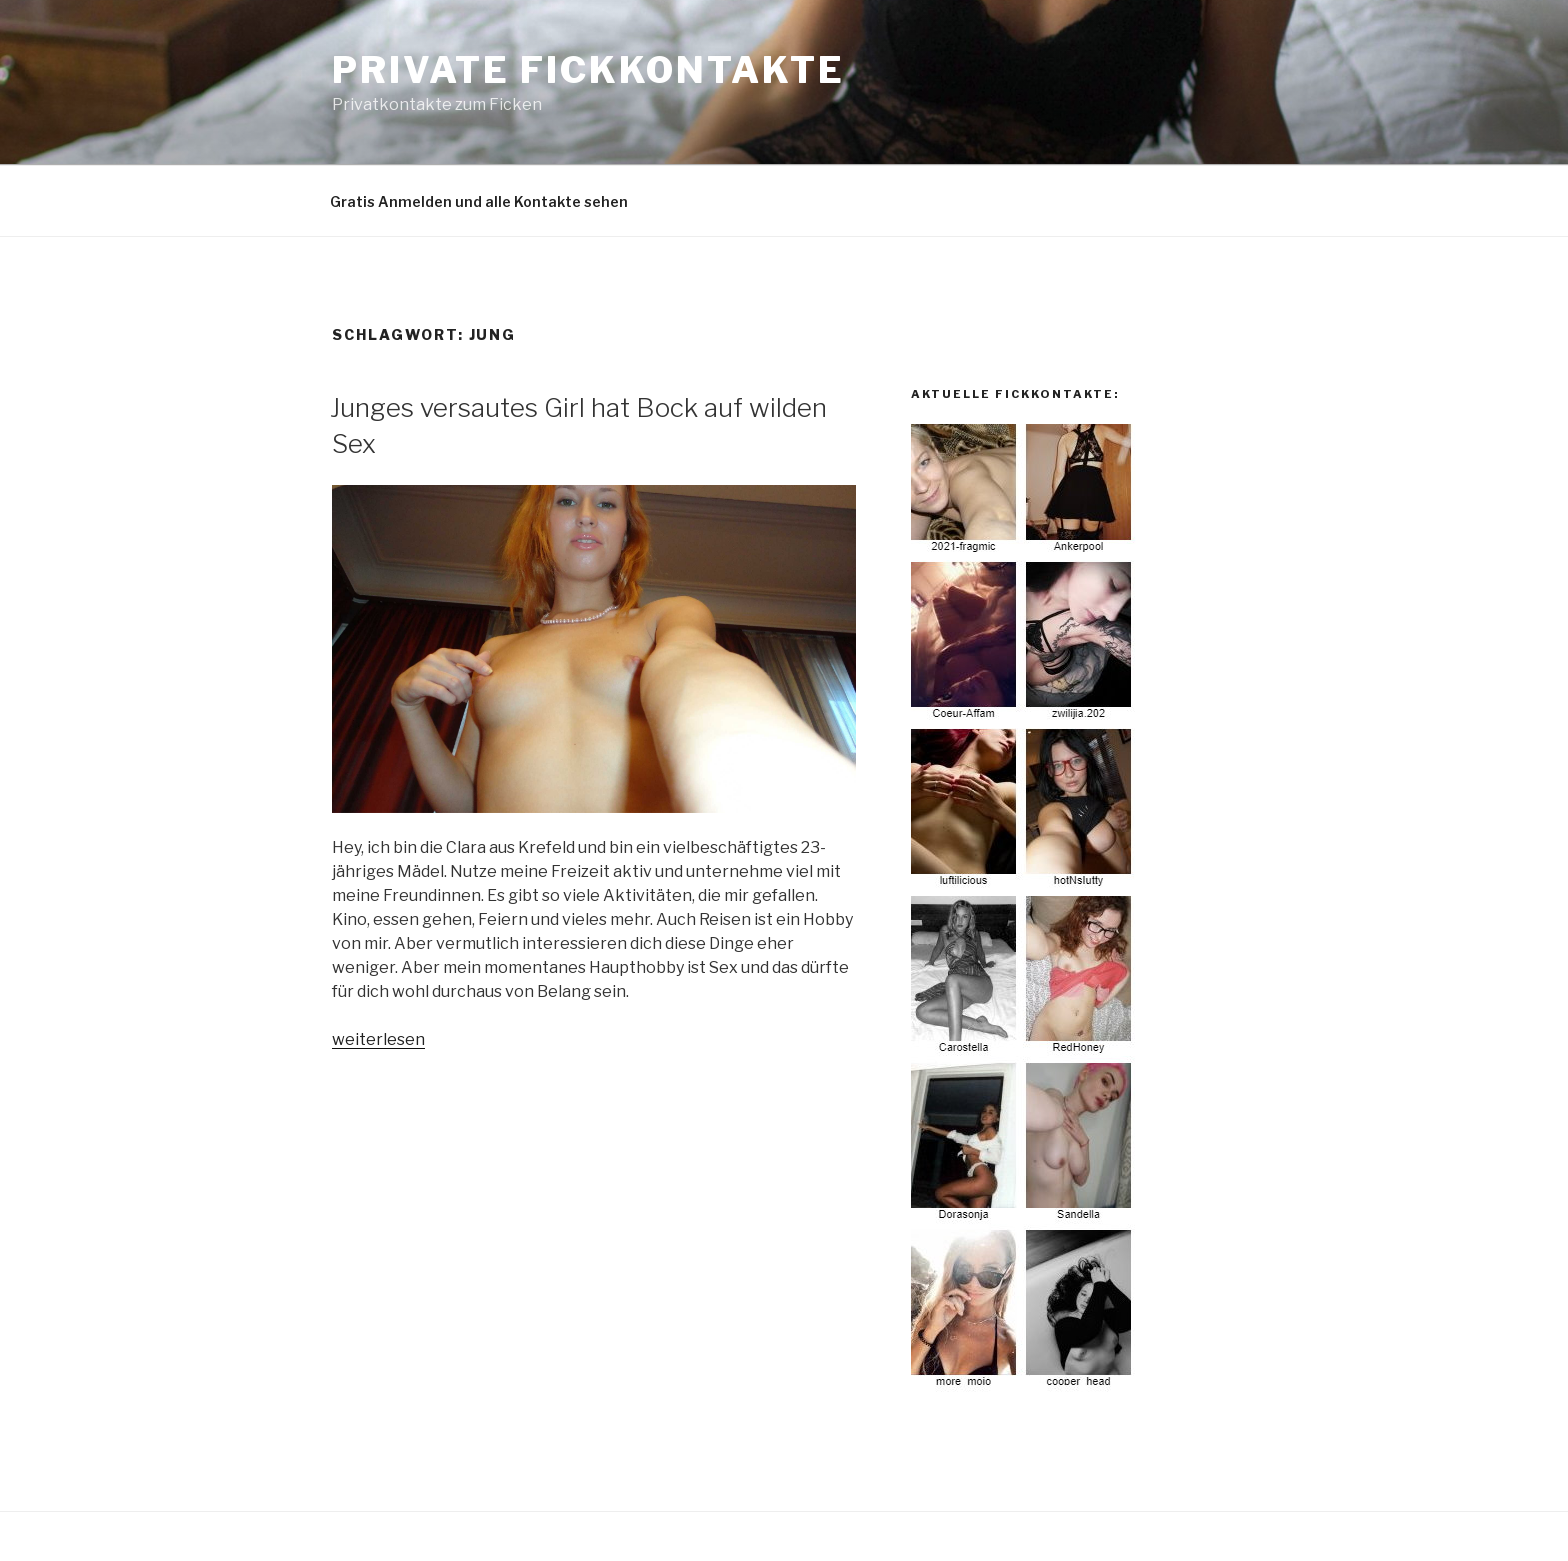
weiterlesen (378, 1039)
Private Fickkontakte (588, 70)
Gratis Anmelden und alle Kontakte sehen (479, 201)
